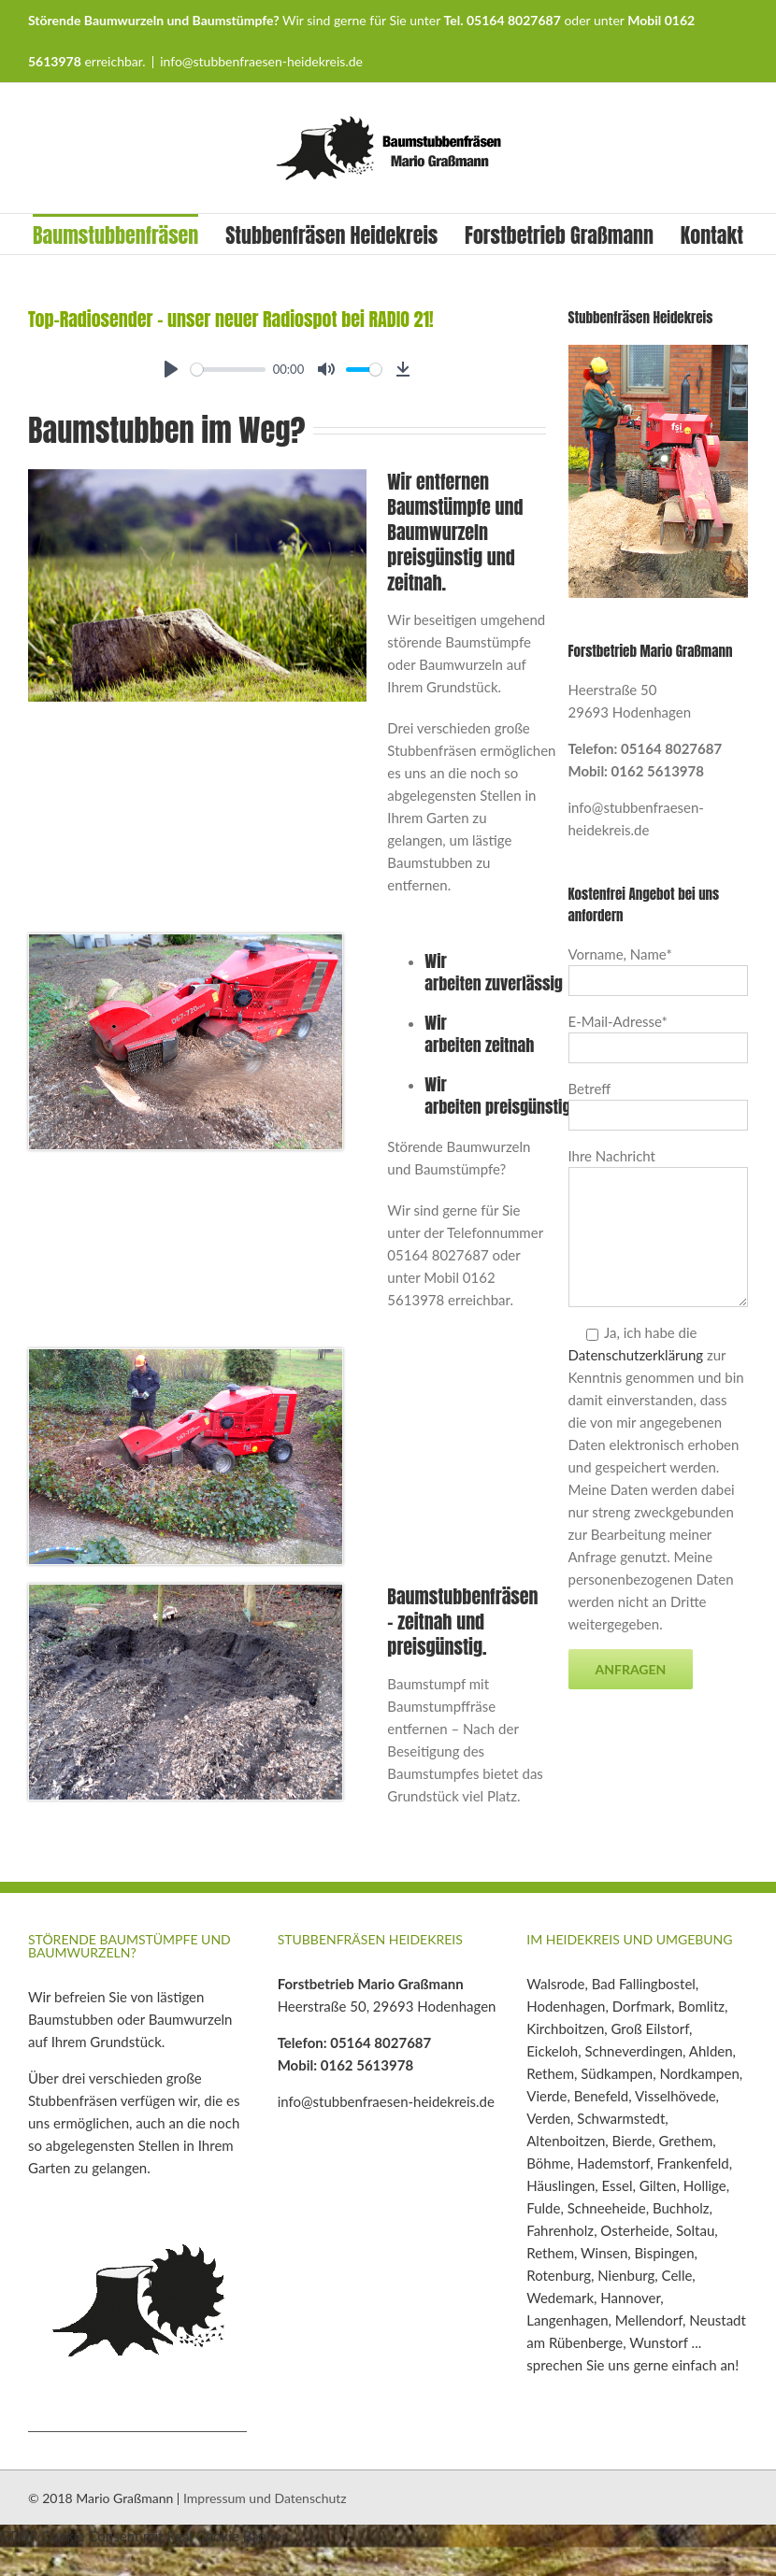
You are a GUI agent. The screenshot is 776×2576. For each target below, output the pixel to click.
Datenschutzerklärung (636, 1354)
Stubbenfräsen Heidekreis (331, 235)
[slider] (228, 369)
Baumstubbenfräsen (115, 235)
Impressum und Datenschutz (265, 2498)
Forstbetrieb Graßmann (559, 235)
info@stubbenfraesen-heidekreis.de (261, 61)
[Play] (171, 369)
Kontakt (712, 235)
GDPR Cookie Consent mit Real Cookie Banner (143, 2535)
